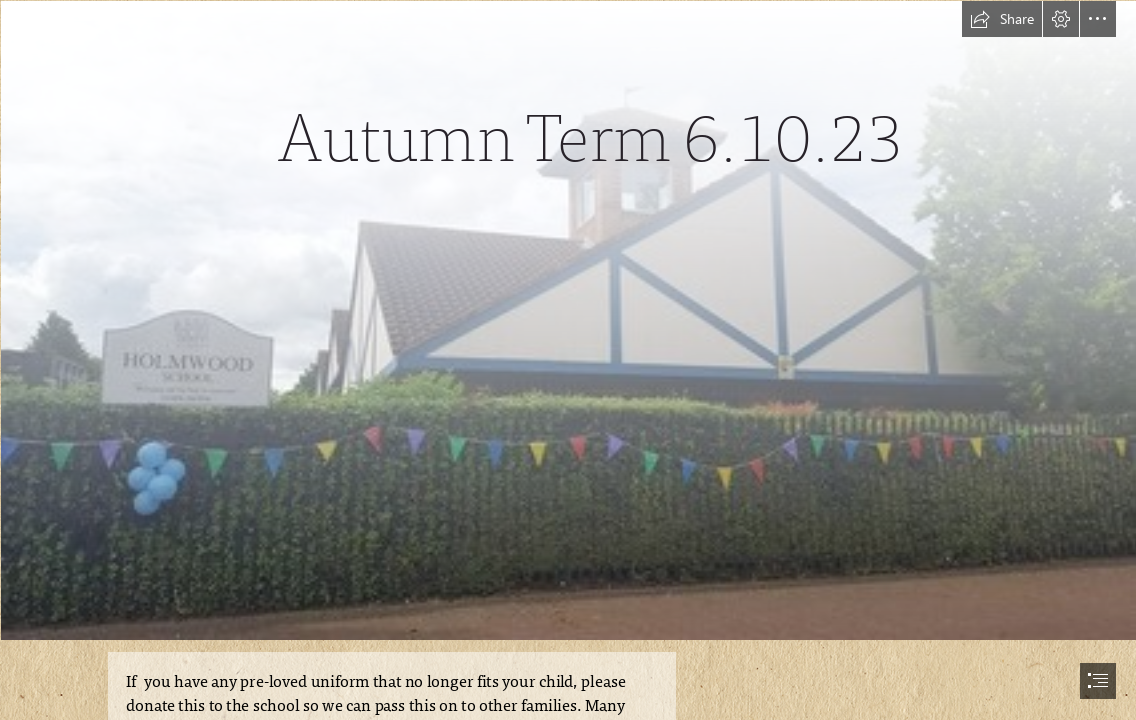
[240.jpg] (568, 319)
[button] (1002, 19)
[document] (568, 360)
